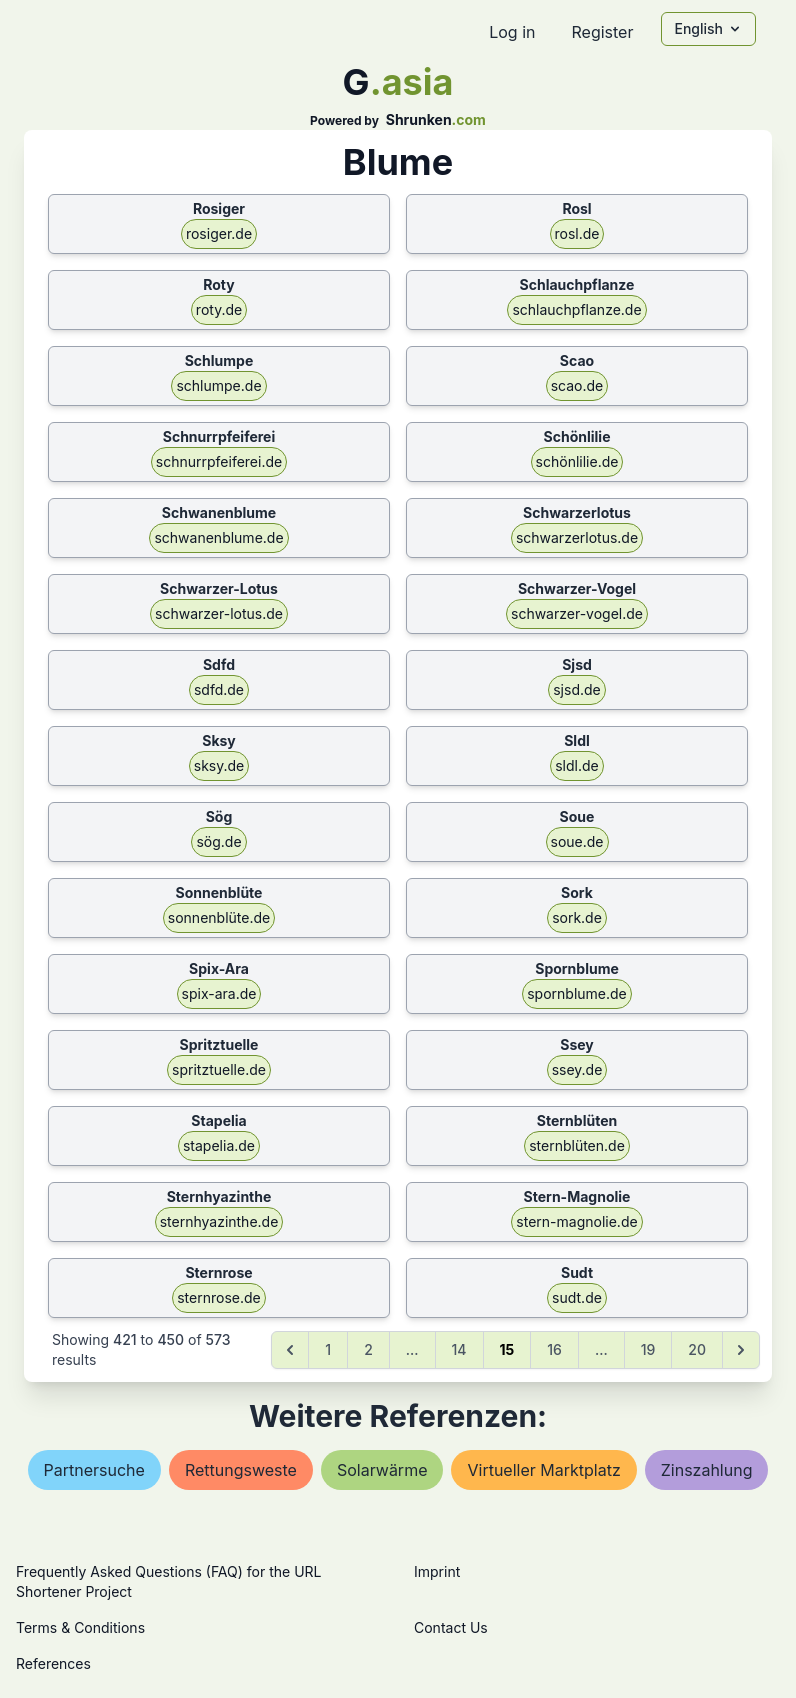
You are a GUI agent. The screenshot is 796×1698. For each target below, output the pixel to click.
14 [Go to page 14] (459, 1349)
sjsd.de (577, 689)
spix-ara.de (219, 993)
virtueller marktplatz (543, 1470)
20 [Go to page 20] (697, 1349)
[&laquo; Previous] (290, 1350)
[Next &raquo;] (741, 1350)
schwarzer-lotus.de (219, 613)
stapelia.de (219, 1145)
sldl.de (577, 765)
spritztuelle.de (219, 1069)
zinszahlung (707, 1470)
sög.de (218, 841)
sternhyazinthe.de (219, 1221)
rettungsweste (241, 1470)
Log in (512, 32)
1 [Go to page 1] (328, 1349)
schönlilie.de (577, 461)
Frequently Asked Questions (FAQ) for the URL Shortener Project (168, 1581)
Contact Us (451, 1627)
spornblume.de (577, 993)
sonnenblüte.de (219, 917)
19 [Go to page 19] (648, 1349)
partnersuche (94, 1470)
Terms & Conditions (80, 1627)
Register (602, 32)
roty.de (219, 309)
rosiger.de (219, 233)
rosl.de (577, 233)
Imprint (437, 1571)
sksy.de (219, 765)
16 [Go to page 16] (554, 1349)
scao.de (577, 385)
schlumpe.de (218, 385)
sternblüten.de (577, 1145)
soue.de (577, 841)
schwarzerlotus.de (577, 537)
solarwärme (382, 1470)
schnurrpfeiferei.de (219, 461)
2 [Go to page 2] (368, 1349)
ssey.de (577, 1069)
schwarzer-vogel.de (577, 613)
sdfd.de (219, 689)
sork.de (577, 917)
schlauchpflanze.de (576, 309)
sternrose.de (219, 1297)
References (53, 1663)
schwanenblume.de (218, 537)
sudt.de (577, 1297)
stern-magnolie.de (576, 1221)
